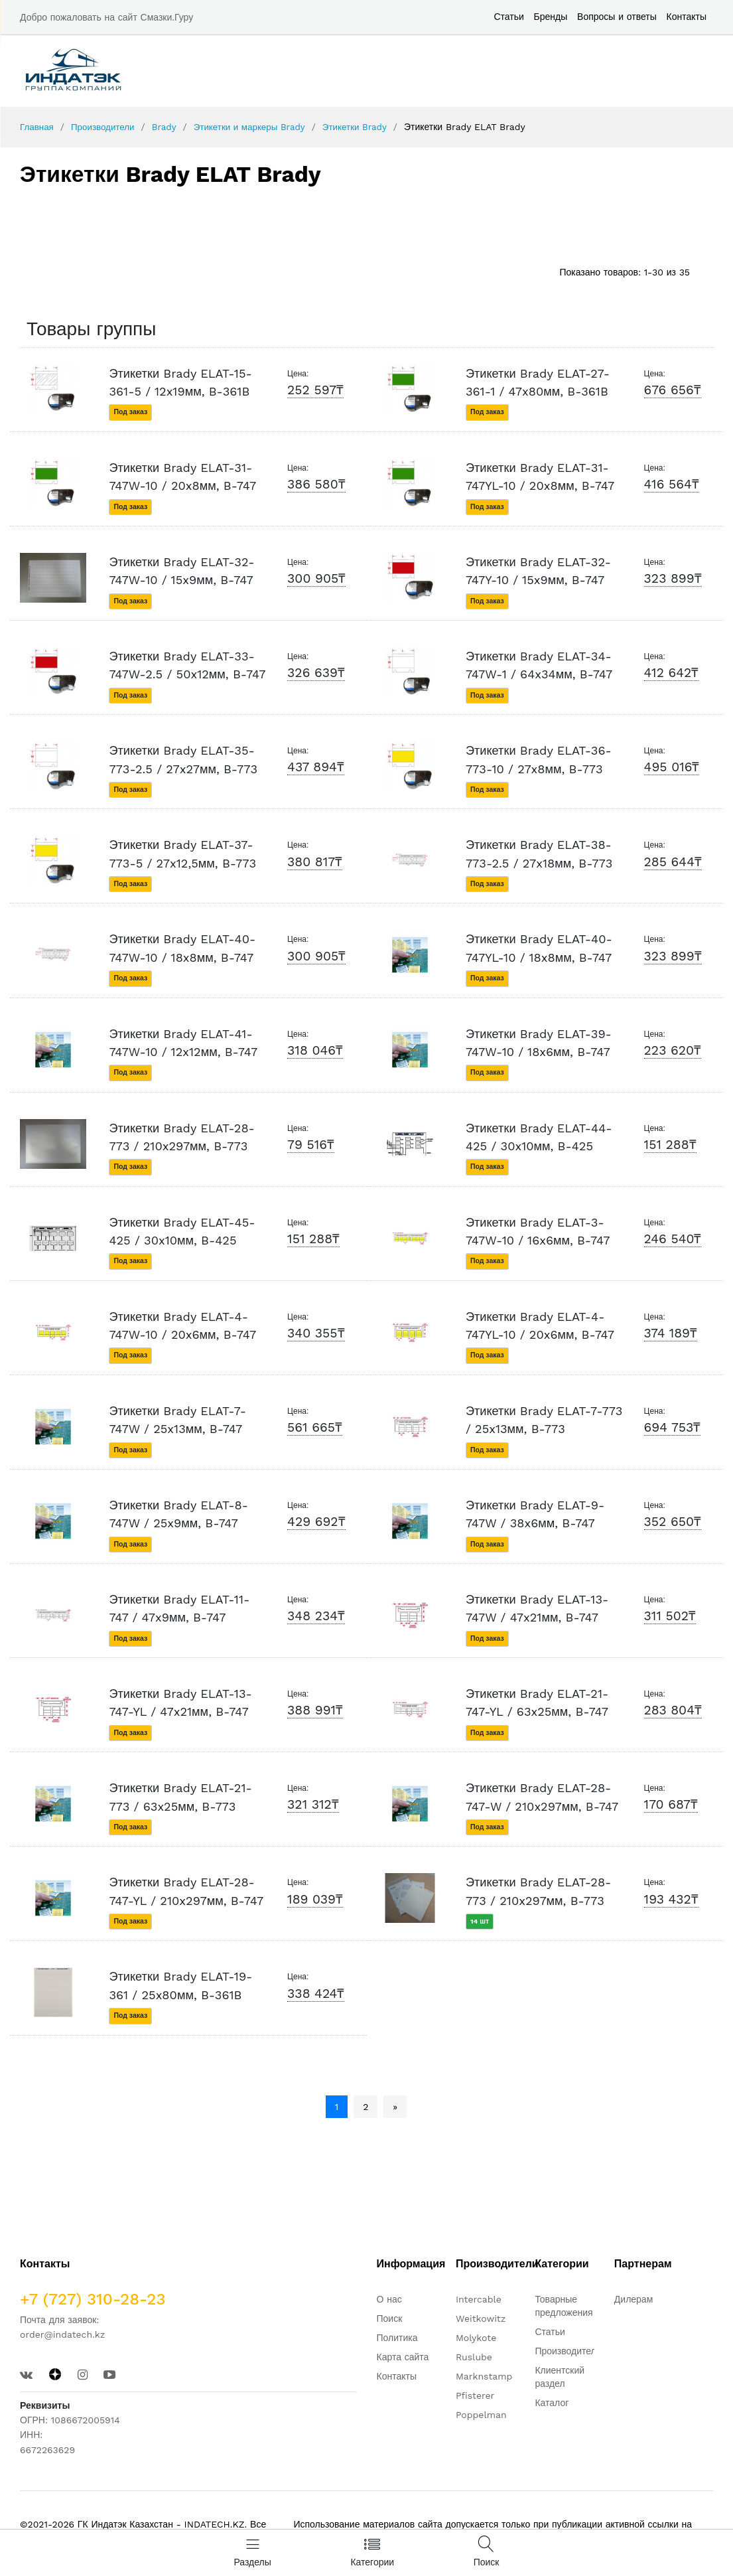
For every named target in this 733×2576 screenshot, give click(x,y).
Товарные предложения (563, 2304)
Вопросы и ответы (617, 16)
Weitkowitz (480, 2317)
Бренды (551, 16)
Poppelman (481, 2413)
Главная (37, 126)
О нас (389, 2298)
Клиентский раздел (559, 2375)
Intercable (478, 2298)
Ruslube (474, 2355)
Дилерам (633, 2298)
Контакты (686, 16)
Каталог (551, 2401)
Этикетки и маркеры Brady (257, 126)
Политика (397, 2336)
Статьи (508, 16)
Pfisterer (475, 2394)
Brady (169, 126)
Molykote (476, 2336)
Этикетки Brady (367, 126)
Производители (105, 126)
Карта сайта (403, 2355)
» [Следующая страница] (395, 2106)
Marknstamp (484, 2375)
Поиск (390, 2317)
